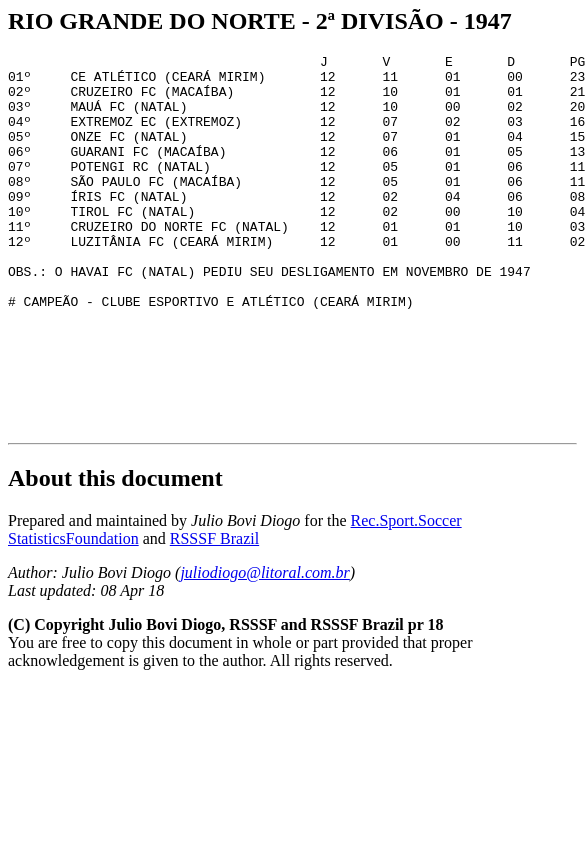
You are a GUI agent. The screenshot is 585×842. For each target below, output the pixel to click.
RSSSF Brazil (214, 613)
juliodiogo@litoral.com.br (264, 647)
